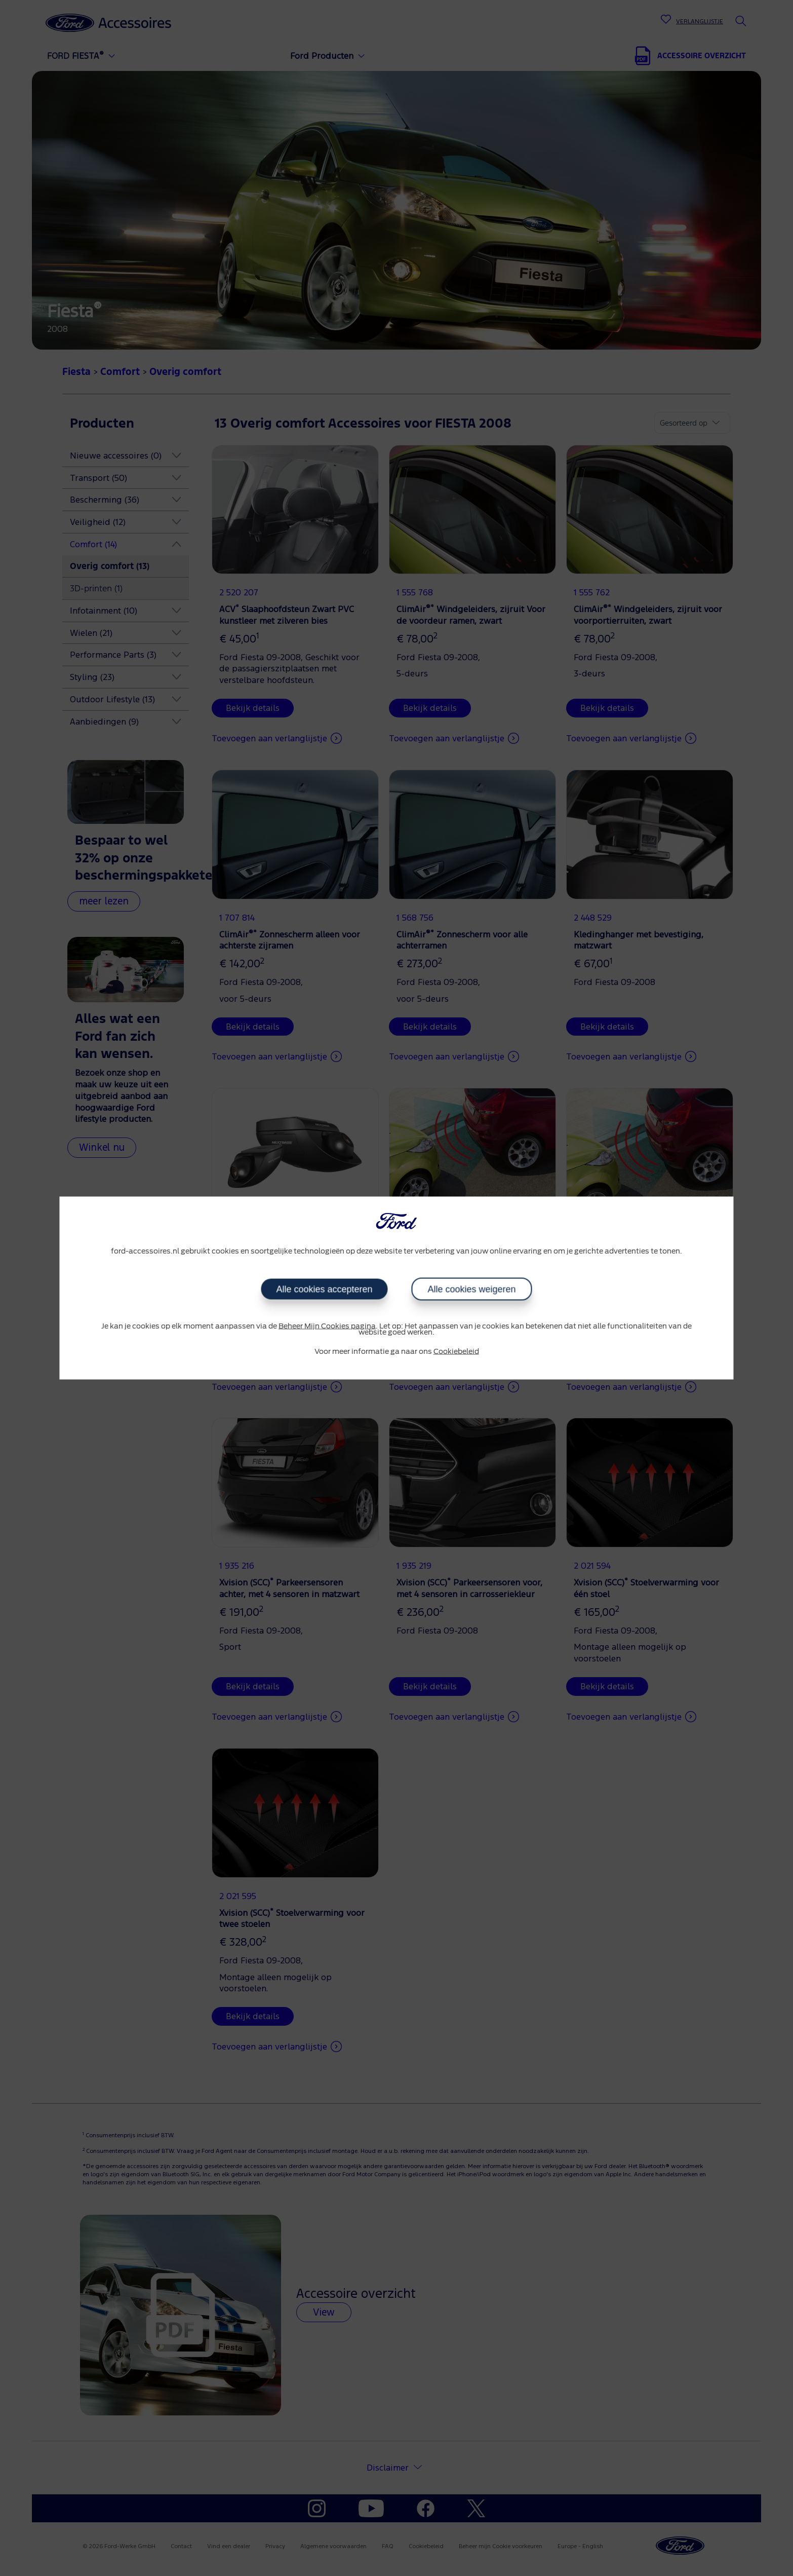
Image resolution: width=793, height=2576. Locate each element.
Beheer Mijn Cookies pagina (327, 1326)
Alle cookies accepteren (324, 1289)
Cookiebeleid (456, 1351)
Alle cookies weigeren (471, 1289)
